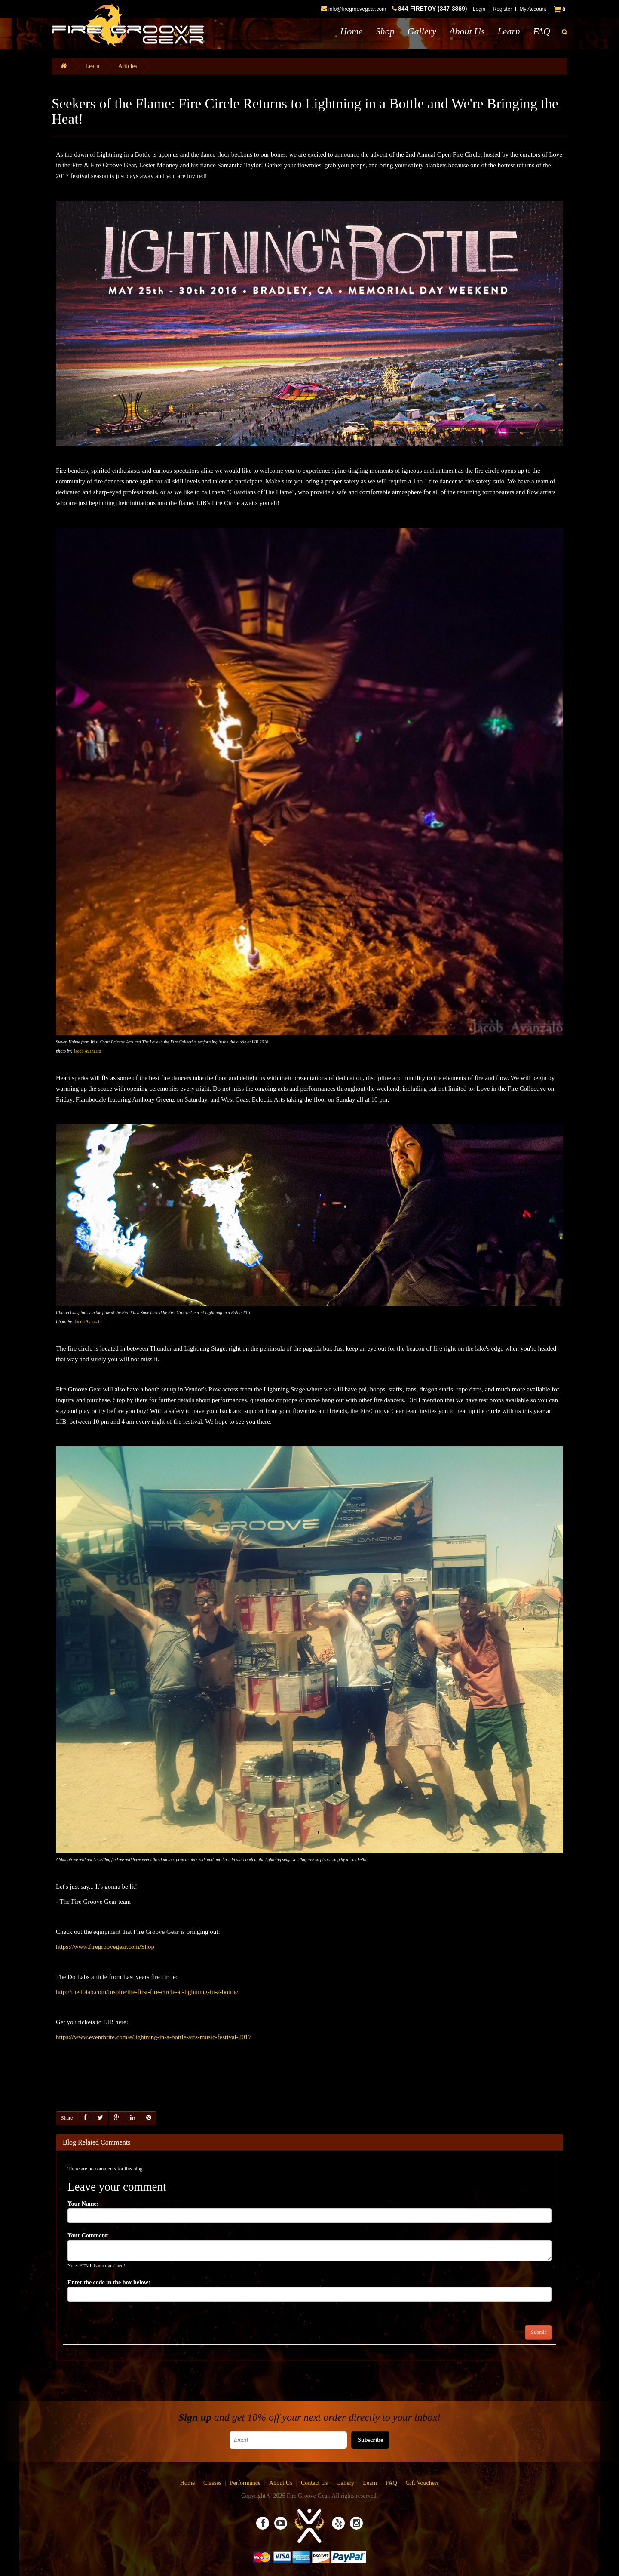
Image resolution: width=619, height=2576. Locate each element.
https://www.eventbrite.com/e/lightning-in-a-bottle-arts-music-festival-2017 (153, 2037)
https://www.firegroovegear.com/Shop (105, 1946)
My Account (533, 9)
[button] (564, 32)
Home (351, 31)
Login (479, 9)
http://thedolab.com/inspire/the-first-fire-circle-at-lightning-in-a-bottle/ (147, 1991)
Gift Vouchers (422, 2483)
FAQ (541, 31)
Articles (127, 66)
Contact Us (314, 2483)
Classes (212, 2483)
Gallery (422, 31)
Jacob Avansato (88, 1321)
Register (502, 9)
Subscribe (370, 2440)
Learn (509, 31)
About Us (467, 31)
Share (67, 2118)
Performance (245, 2483)
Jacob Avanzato (87, 1051)
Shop (385, 31)
